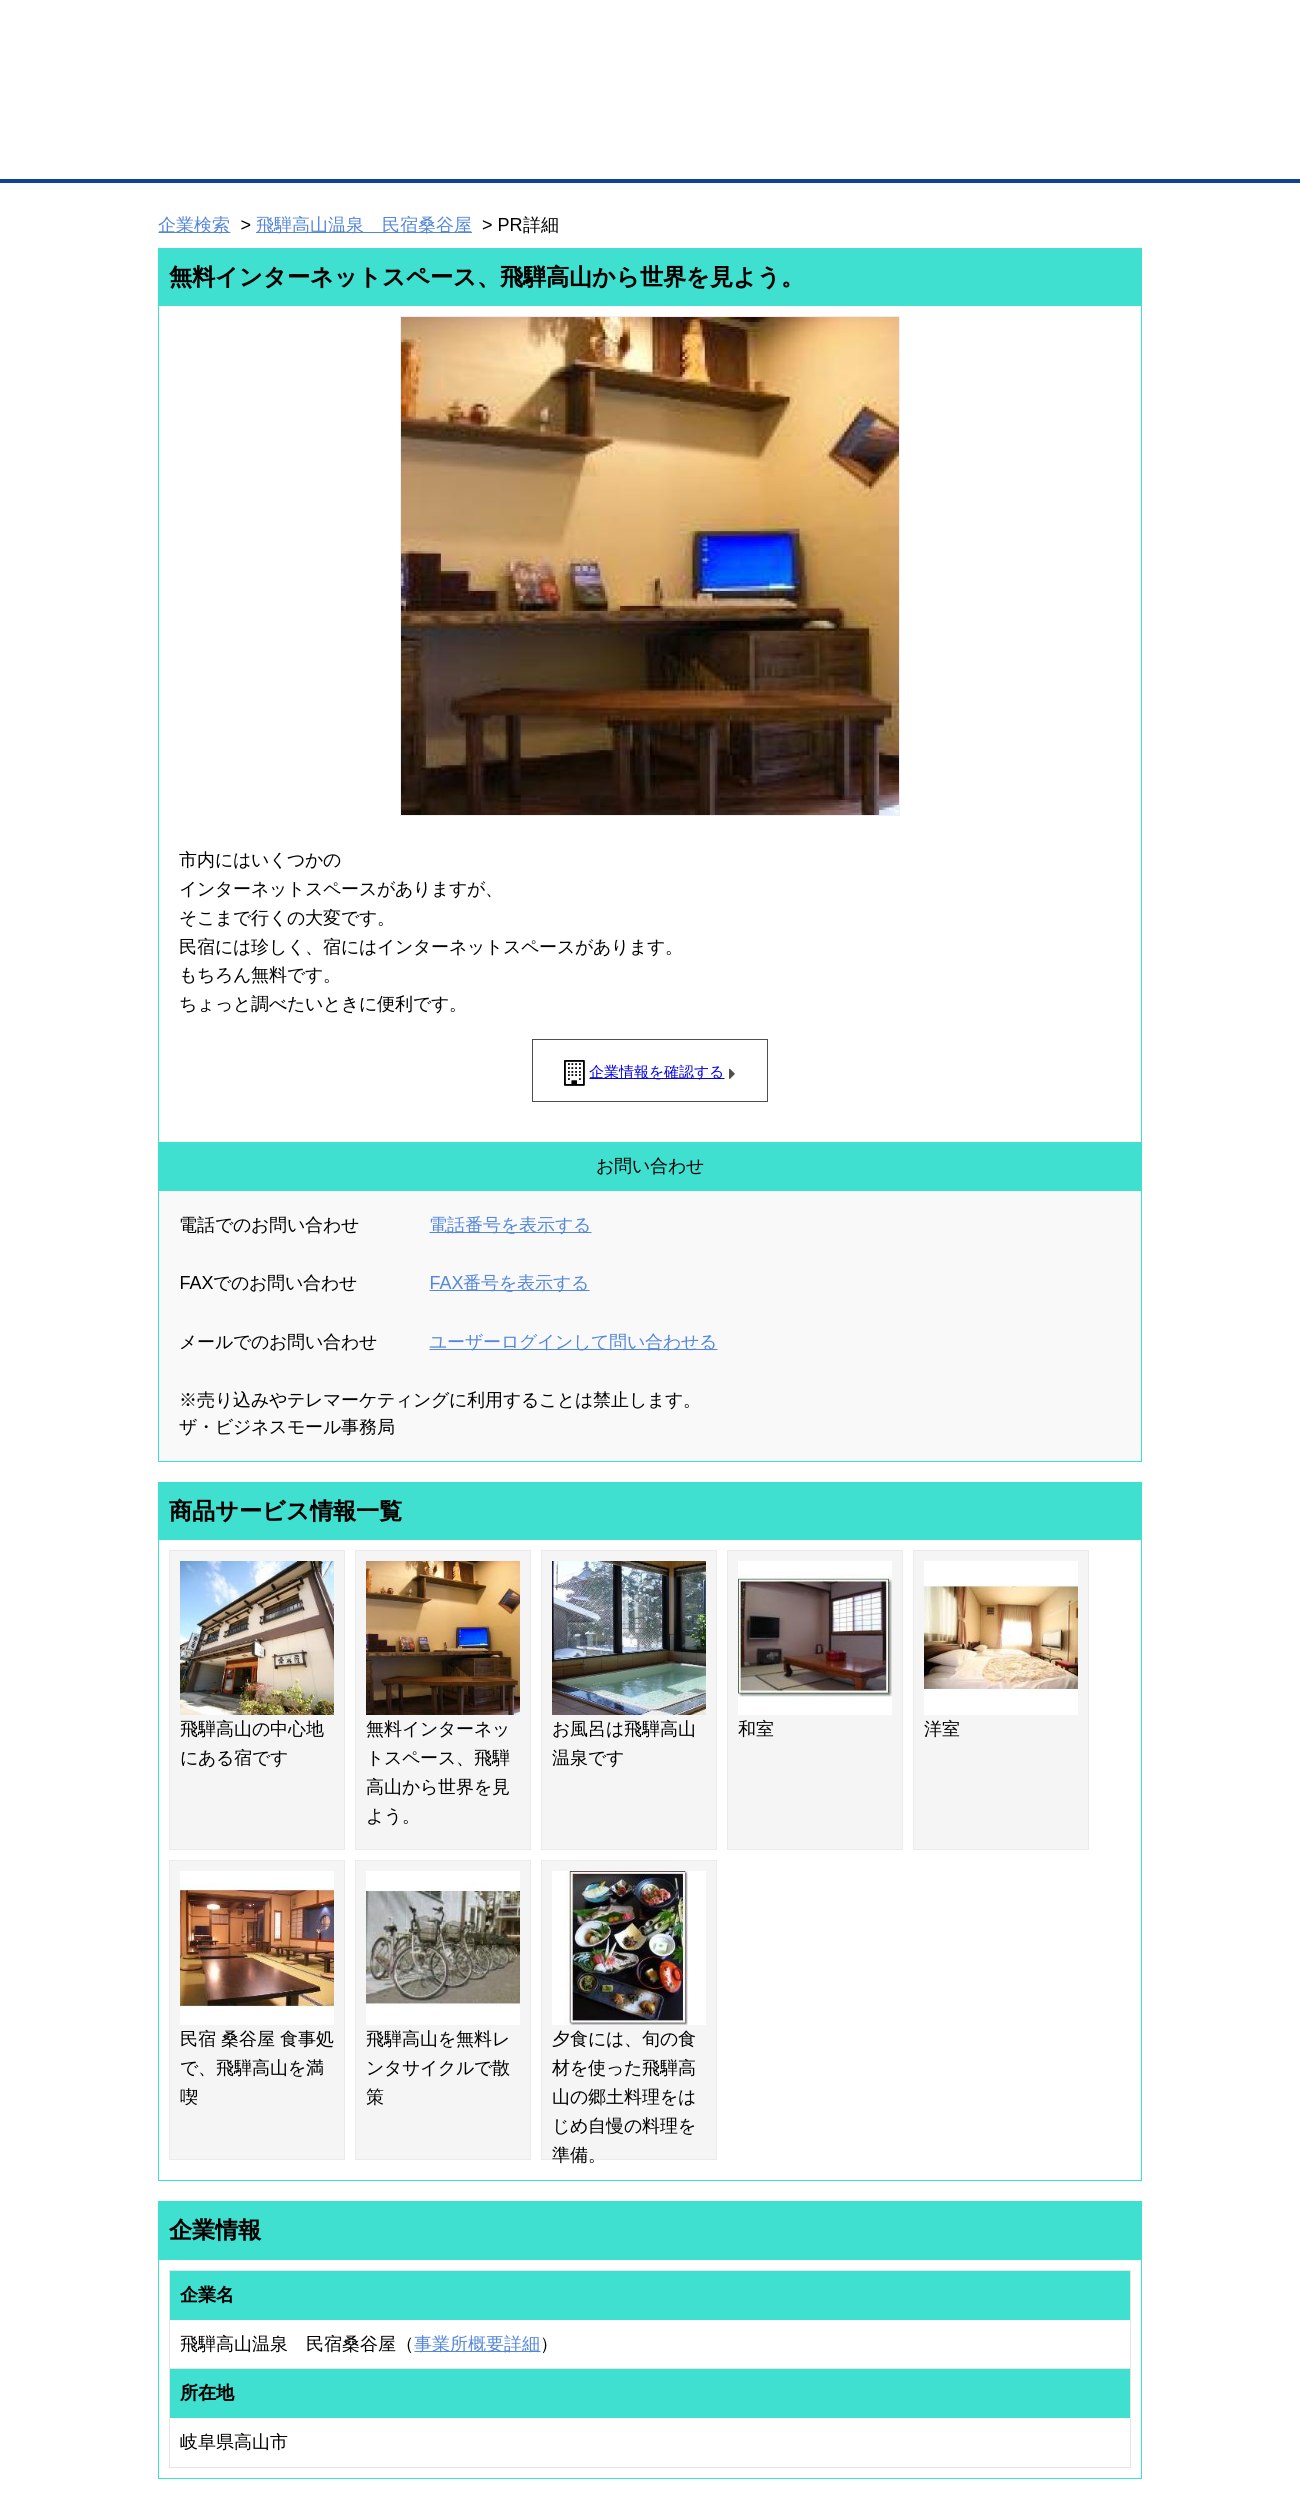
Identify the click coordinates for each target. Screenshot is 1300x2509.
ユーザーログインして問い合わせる (573, 1342)
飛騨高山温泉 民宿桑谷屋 (364, 225)
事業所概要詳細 (477, 2344)
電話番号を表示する (510, 1225)
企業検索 (194, 225)
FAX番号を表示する (509, 1283)
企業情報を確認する (656, 1071)
